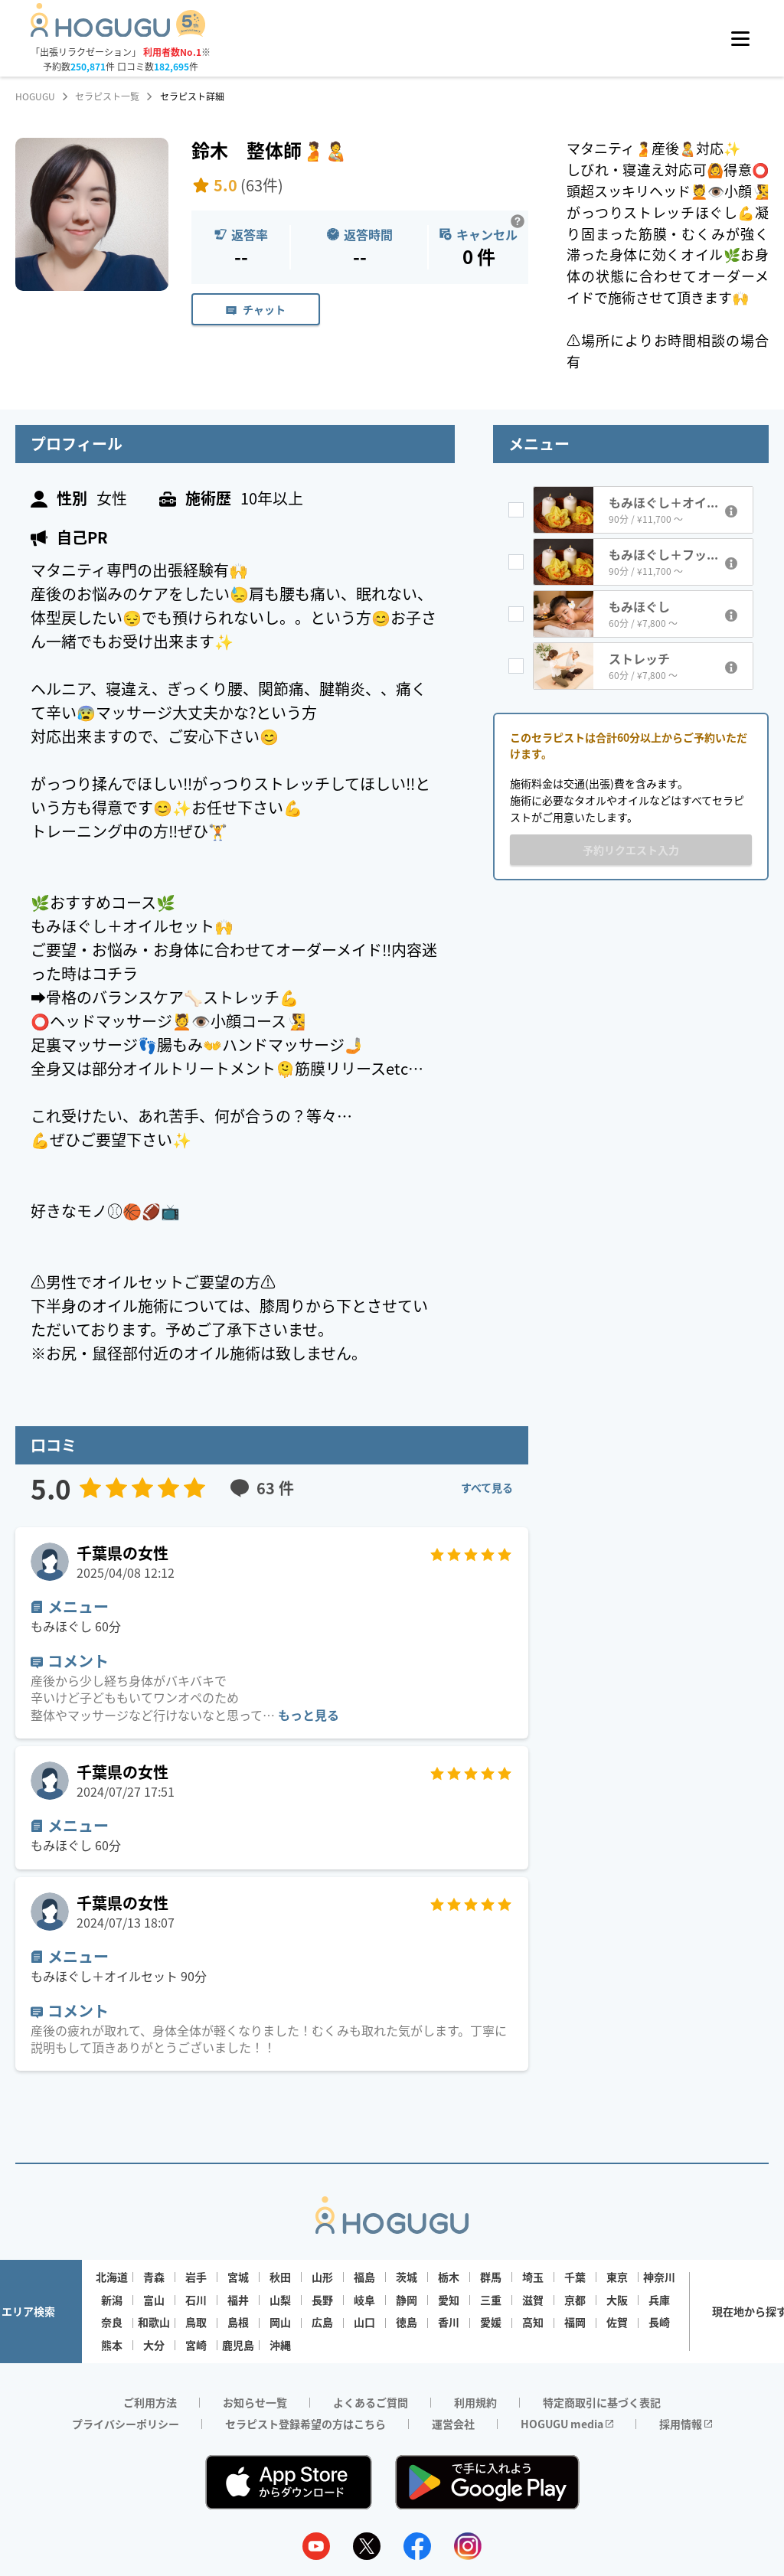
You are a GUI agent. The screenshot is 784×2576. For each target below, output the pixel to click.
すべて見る (487, 1487)
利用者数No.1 (172, 51)
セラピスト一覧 (107, 96)
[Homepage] (118, 32)
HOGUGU (35, 96)
